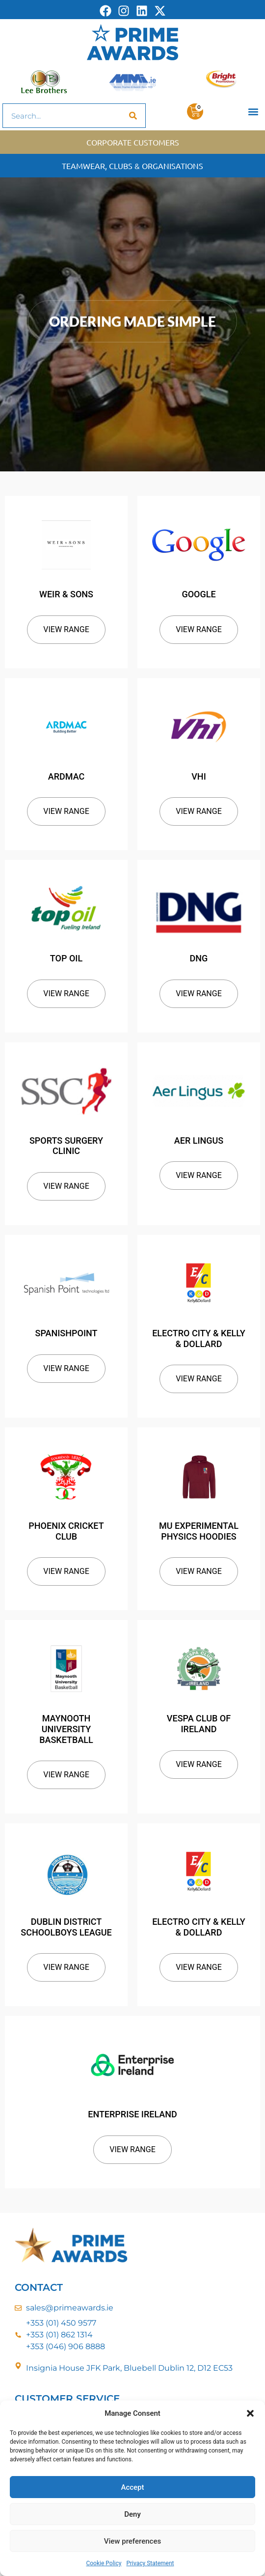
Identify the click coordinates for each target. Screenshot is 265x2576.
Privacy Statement (150, 2563)
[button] (250, 2413)
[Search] (133, 115)
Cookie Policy (103, 2563)
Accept (132, 2487)
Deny (132, 2514)
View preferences (132, 2541)
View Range (66, 629)
